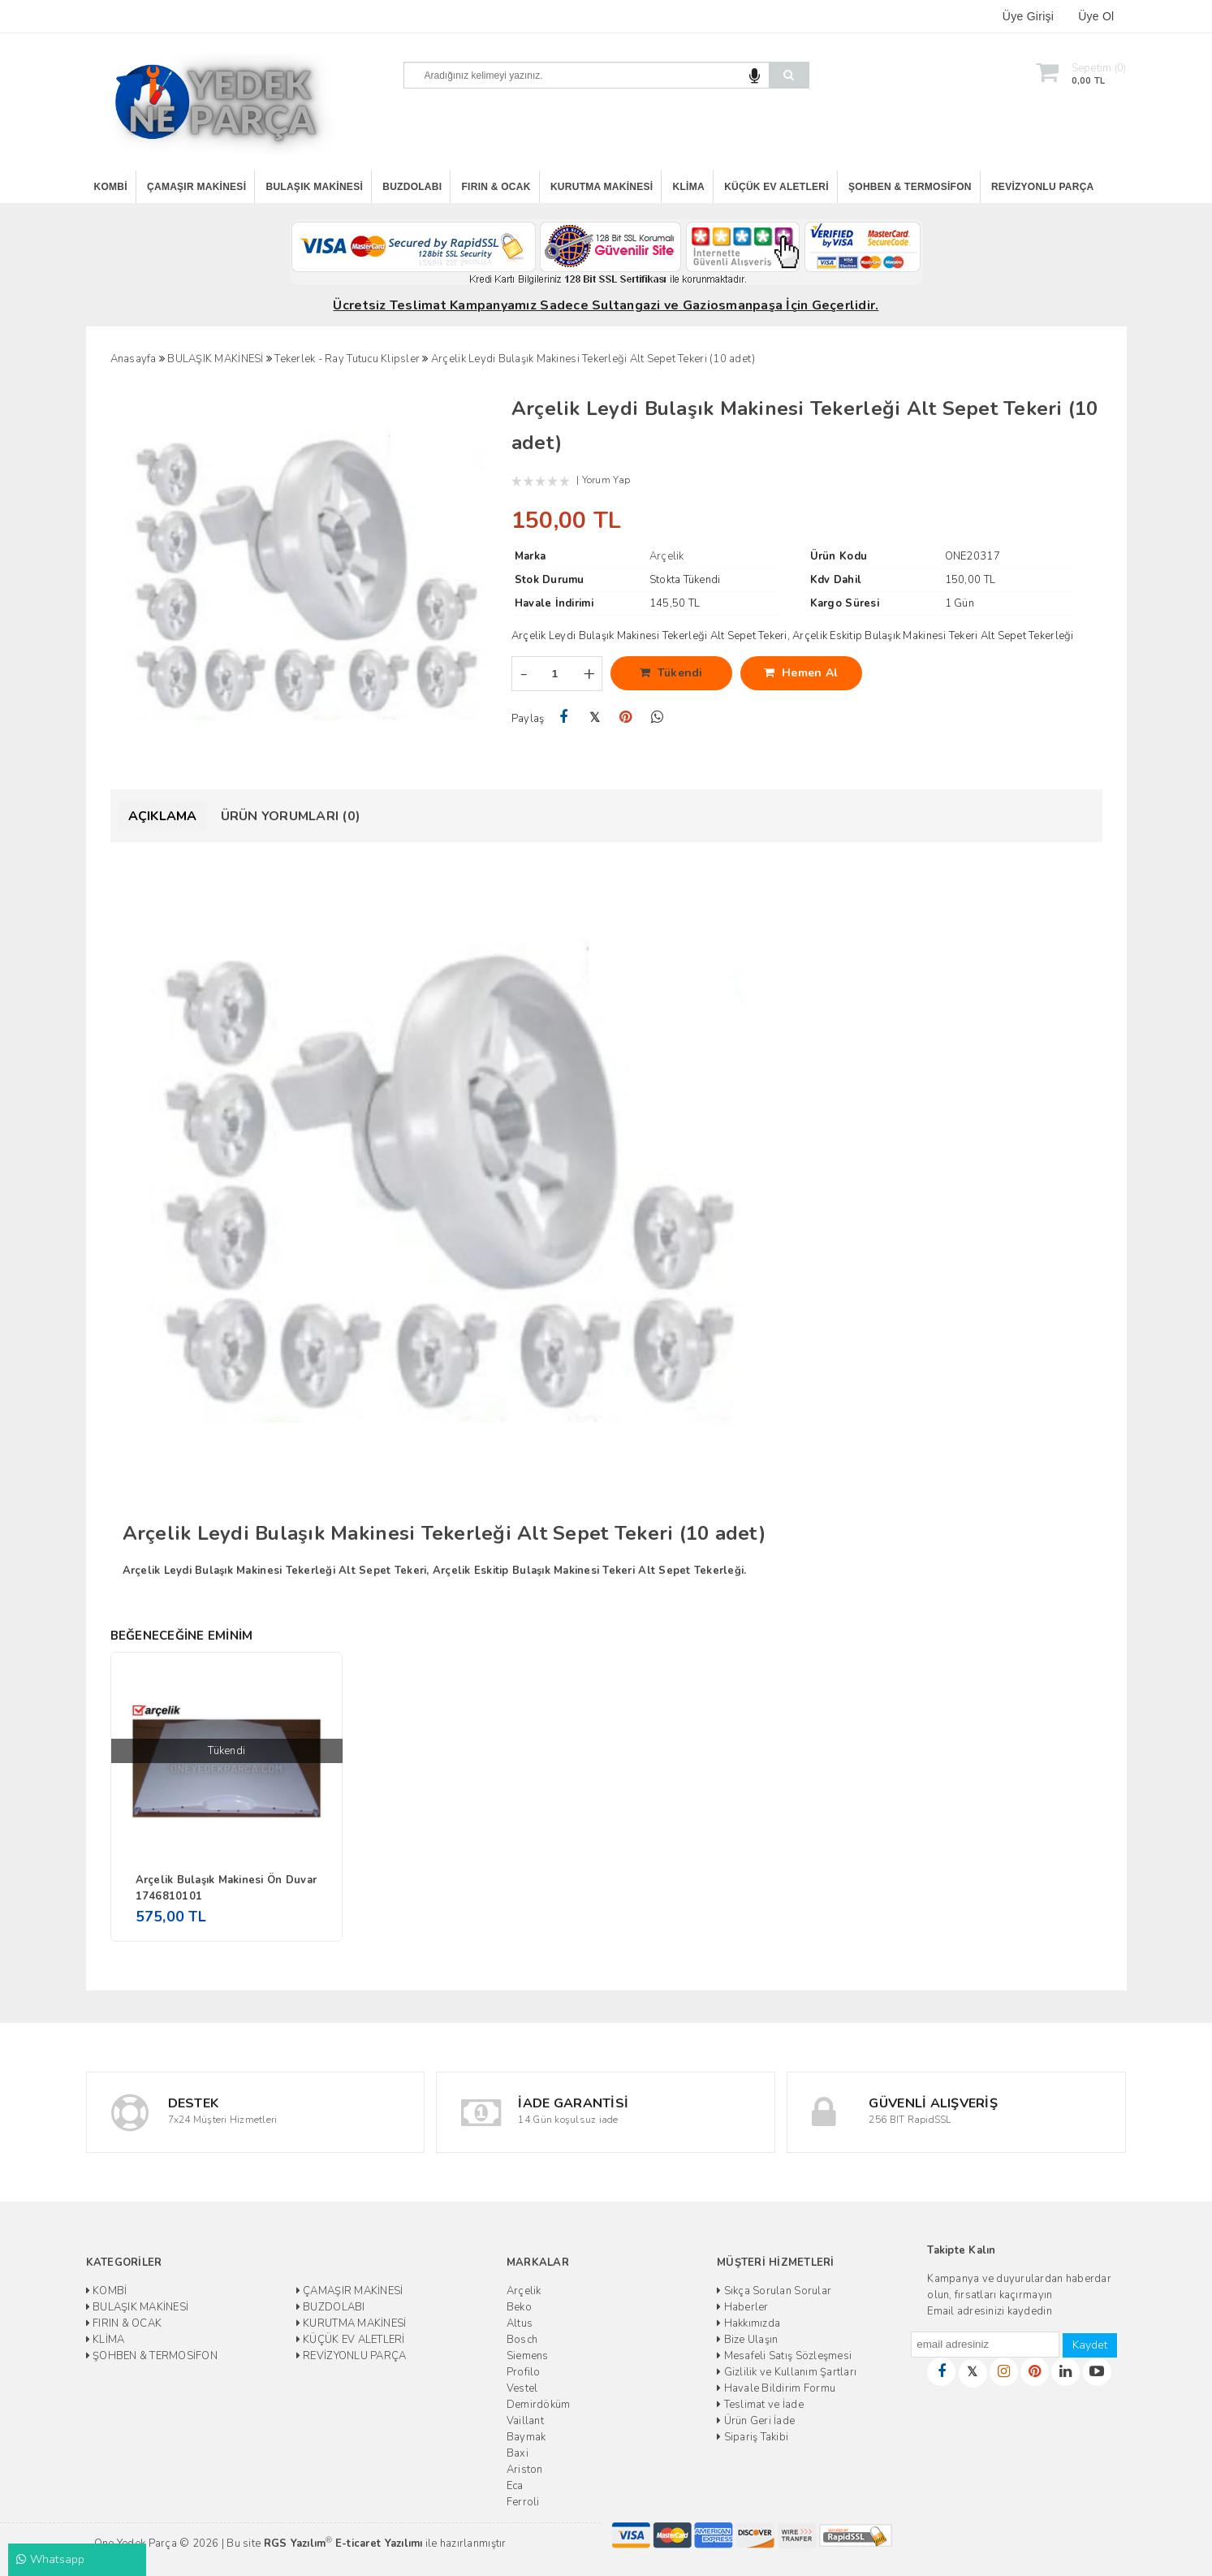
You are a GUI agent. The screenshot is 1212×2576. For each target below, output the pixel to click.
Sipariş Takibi (752, 2437)
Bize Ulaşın (747, 2339)
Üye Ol (1096, 16)
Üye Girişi (1028, 16)
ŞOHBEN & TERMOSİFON (910, 186)
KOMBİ (110, 186)
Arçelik (524, 2291)
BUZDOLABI (412, 186)
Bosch (522, 2339)
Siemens (528, 2356)
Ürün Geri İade (756, 2421)
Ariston (525, 2469)
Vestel (522, 2388)
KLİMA (689, 186)
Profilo (524, 2372)
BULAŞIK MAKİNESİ (315, 186)
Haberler (743, 2307)
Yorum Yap (606, 479)
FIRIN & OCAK (496, 186)
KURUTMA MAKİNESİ (601, 186)
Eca (515, 2486)
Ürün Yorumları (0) (291, 816)
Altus (520, 2323)
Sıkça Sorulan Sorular (774, 2291)
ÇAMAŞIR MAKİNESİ (196, 186)
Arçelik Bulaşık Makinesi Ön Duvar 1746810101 (226, 1888)
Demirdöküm (539, 2404)
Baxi (517, 2453)
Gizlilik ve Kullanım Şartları (786, 2372)
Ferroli (523, 2502)
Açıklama (162, 816)
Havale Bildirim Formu (776, 2388)
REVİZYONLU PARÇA (1042, 186)
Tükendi (671, 673)
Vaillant (525, 2421)
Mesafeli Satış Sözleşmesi (784, 2356)
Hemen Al (801, 673)
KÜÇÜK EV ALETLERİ (776, 186)
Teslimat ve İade (760, 2404)
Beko (519, 2307)
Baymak (526, 2437)
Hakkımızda (748, 2323)
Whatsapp (50, 2559)
